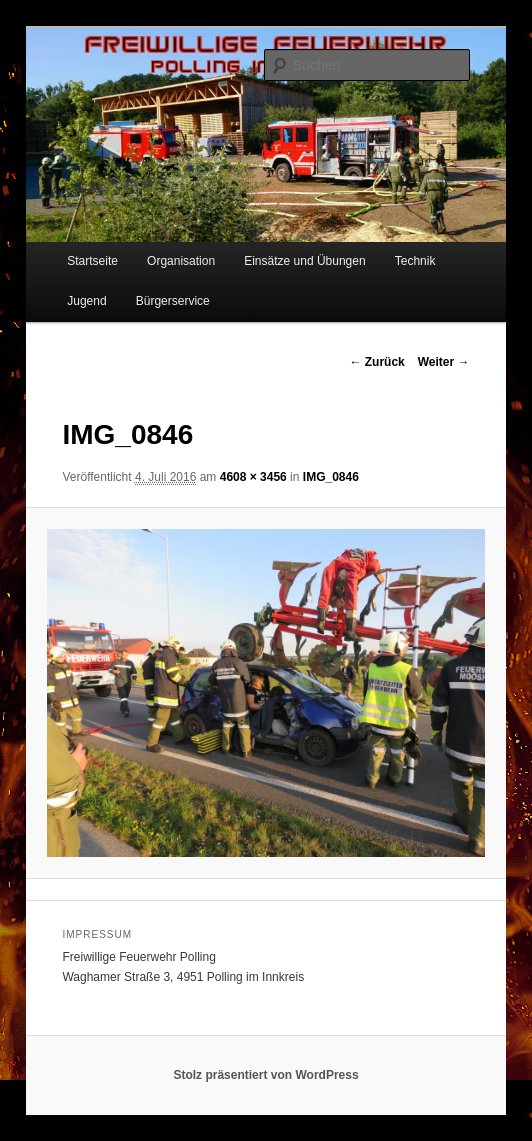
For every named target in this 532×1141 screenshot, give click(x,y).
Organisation (181, 261)
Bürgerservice (173, 301)
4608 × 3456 (253, 477)
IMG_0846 (331, 477)
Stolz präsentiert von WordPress (265, 1075)
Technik (415, 261)
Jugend (86, 301)
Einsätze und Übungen (304, 261)
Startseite (92, 261)
